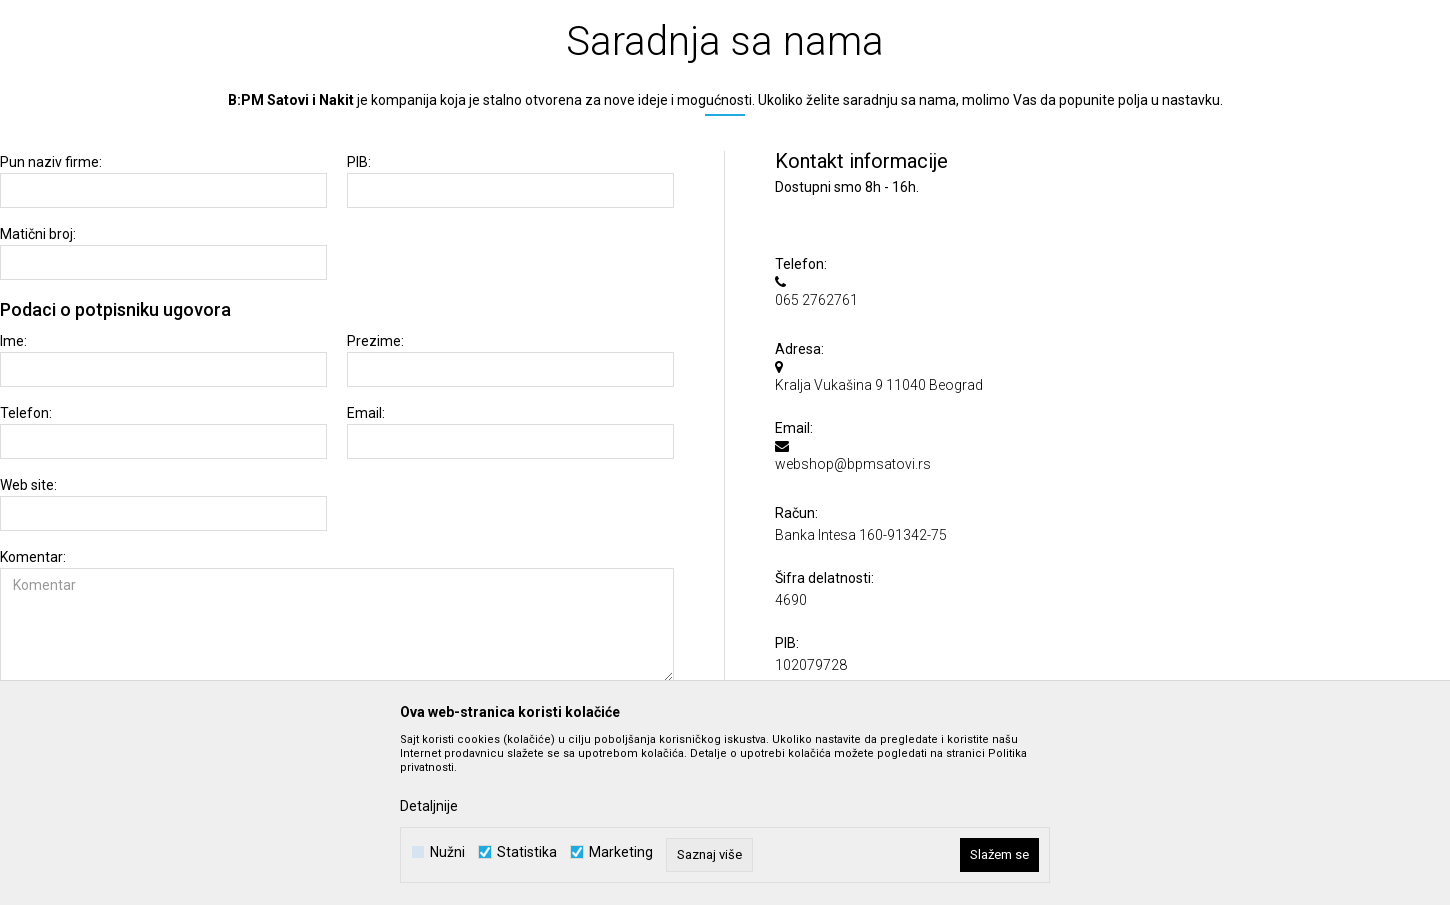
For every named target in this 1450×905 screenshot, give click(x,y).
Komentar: (33, 557)
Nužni (447, 852)
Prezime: (375, 341)
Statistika (527, 852)
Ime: (13, 341)
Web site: (28, 485)
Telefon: (26, 413)
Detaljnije (429, 806)
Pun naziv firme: (51, 162)
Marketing (621, 852)
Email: (366, 413)
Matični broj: (38, 234)
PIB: (359, 162)
